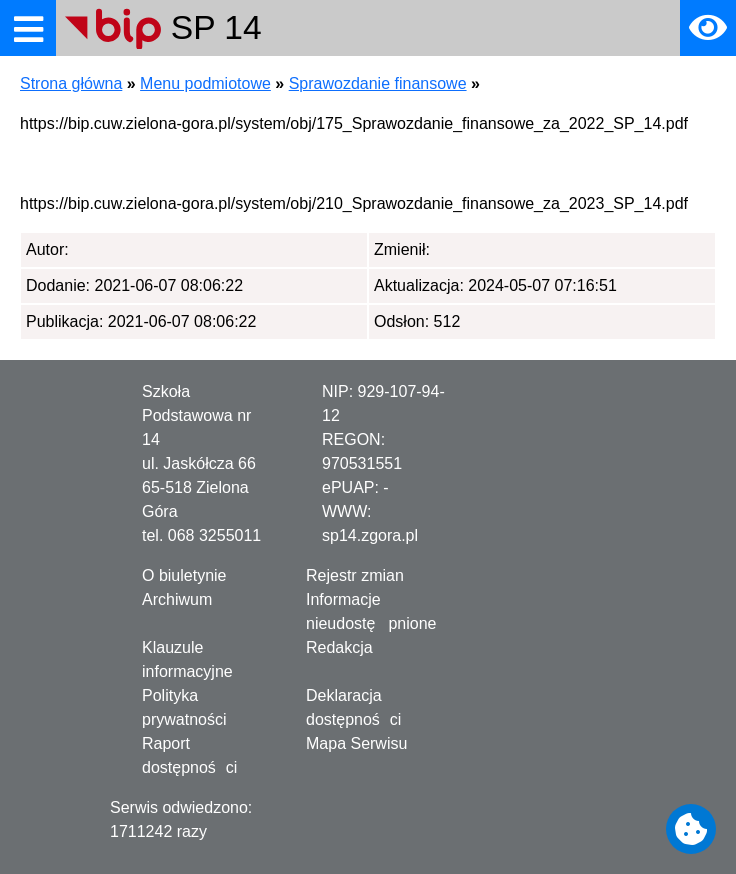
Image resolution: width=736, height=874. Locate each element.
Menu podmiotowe (205, 83)
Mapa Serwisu (356, 743)
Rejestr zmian (355, 575)
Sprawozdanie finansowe (378, 83)
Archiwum (177, 599)
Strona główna (71, 83)
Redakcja (339, 647)
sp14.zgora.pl (370, 535)
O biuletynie (184, 575)
